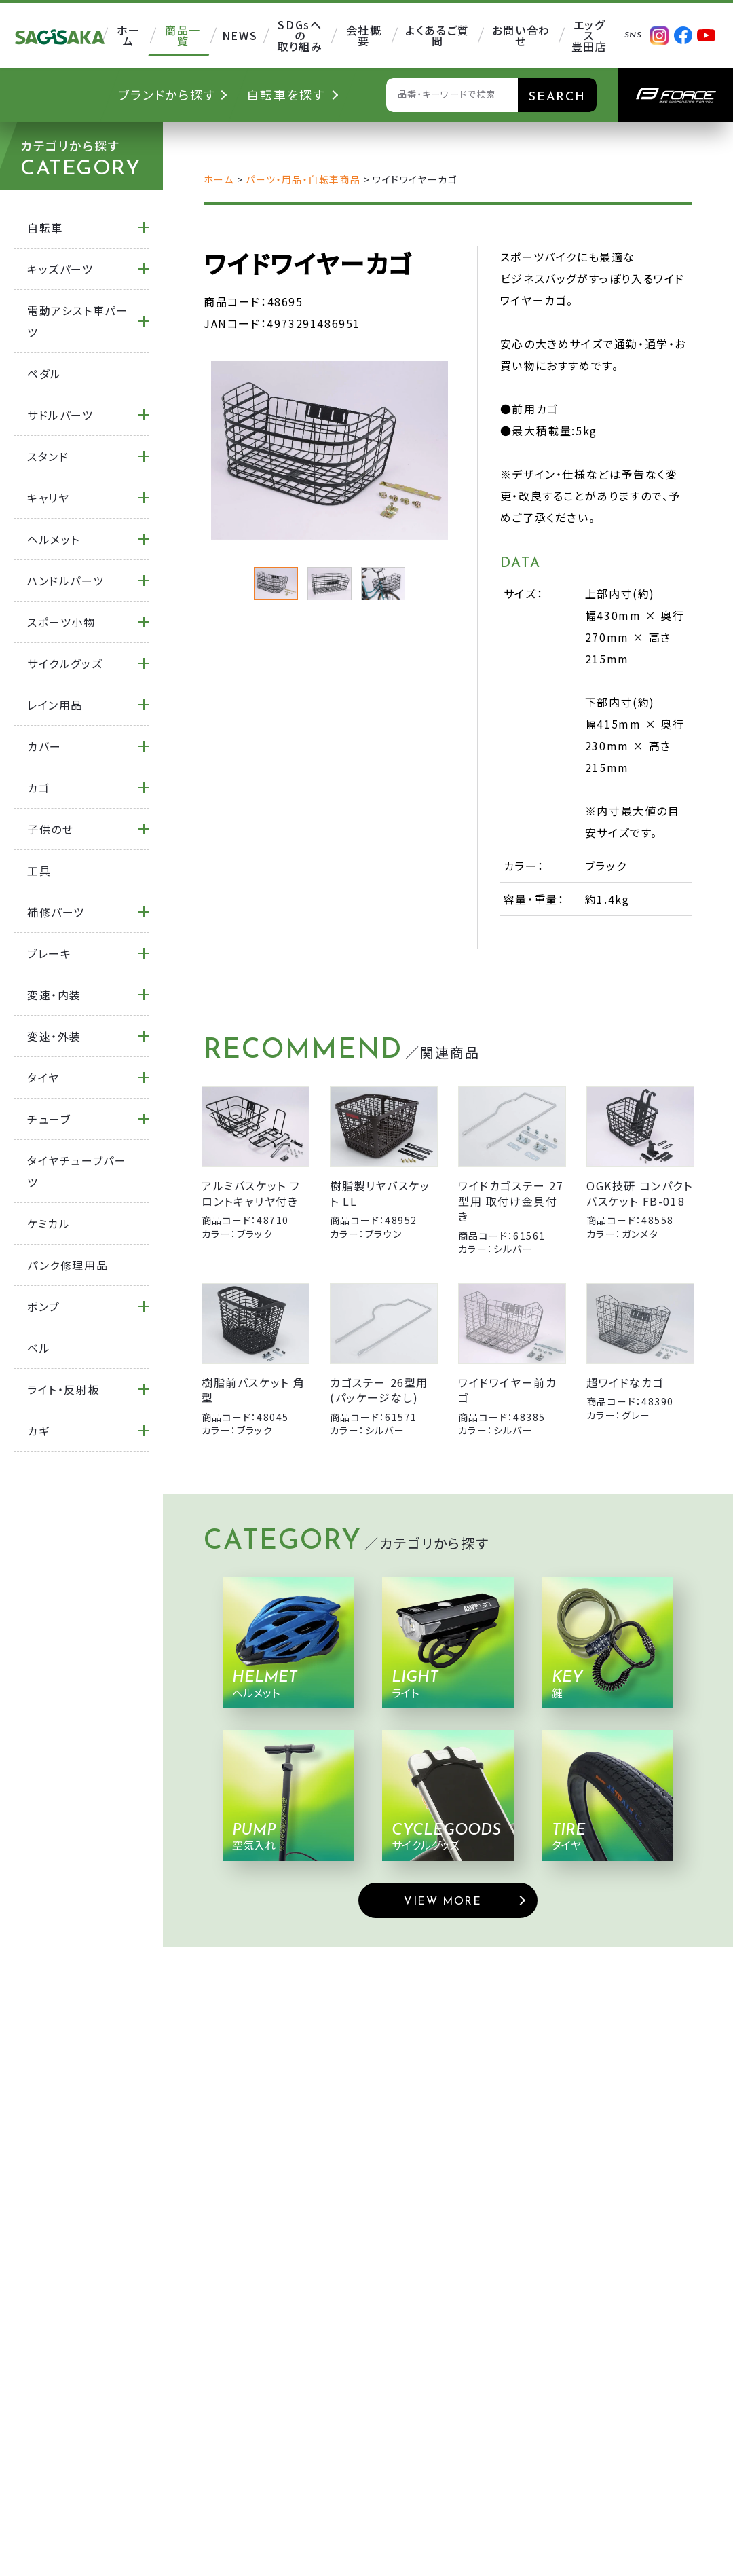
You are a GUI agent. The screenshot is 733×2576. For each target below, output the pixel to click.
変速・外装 (54, 1036)
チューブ (49, 1119)
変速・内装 (54, 995)
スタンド (48, 456)
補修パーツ (56, 912)
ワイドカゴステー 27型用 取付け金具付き (511, 1200)
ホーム (218, 179)
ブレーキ (49, 953)
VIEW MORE (442, 1901)
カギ (38, 1430)
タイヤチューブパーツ (76, 1171)
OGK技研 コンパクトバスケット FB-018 (639, 1193)
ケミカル (48, 1223)
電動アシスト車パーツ (77, 321)
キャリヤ (48, 498)
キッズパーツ (60, 269)
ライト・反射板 (63, 1389)
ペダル (44, 373)
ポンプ (43, 1306)
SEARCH (557, 97)
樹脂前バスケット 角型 (253, 1389)
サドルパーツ (60, 415)
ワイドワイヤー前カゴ (507, 1389)
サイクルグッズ (64, 663)
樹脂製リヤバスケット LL (380, 1193)
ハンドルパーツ (65, 580)
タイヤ (43, 1077)
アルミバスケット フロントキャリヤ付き (251, 1193)
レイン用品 (55, 705)
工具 (39, 870)
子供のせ (50, 829)
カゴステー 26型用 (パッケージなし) (379, 1389)
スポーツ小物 (61, 622)
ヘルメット (53, 539)
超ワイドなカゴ (625, 1382)
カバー (44, 746)
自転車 (45, 227)
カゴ (38, 787)
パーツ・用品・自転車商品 (303, 179)
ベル (38, 1348)
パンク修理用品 (67, 1265)
